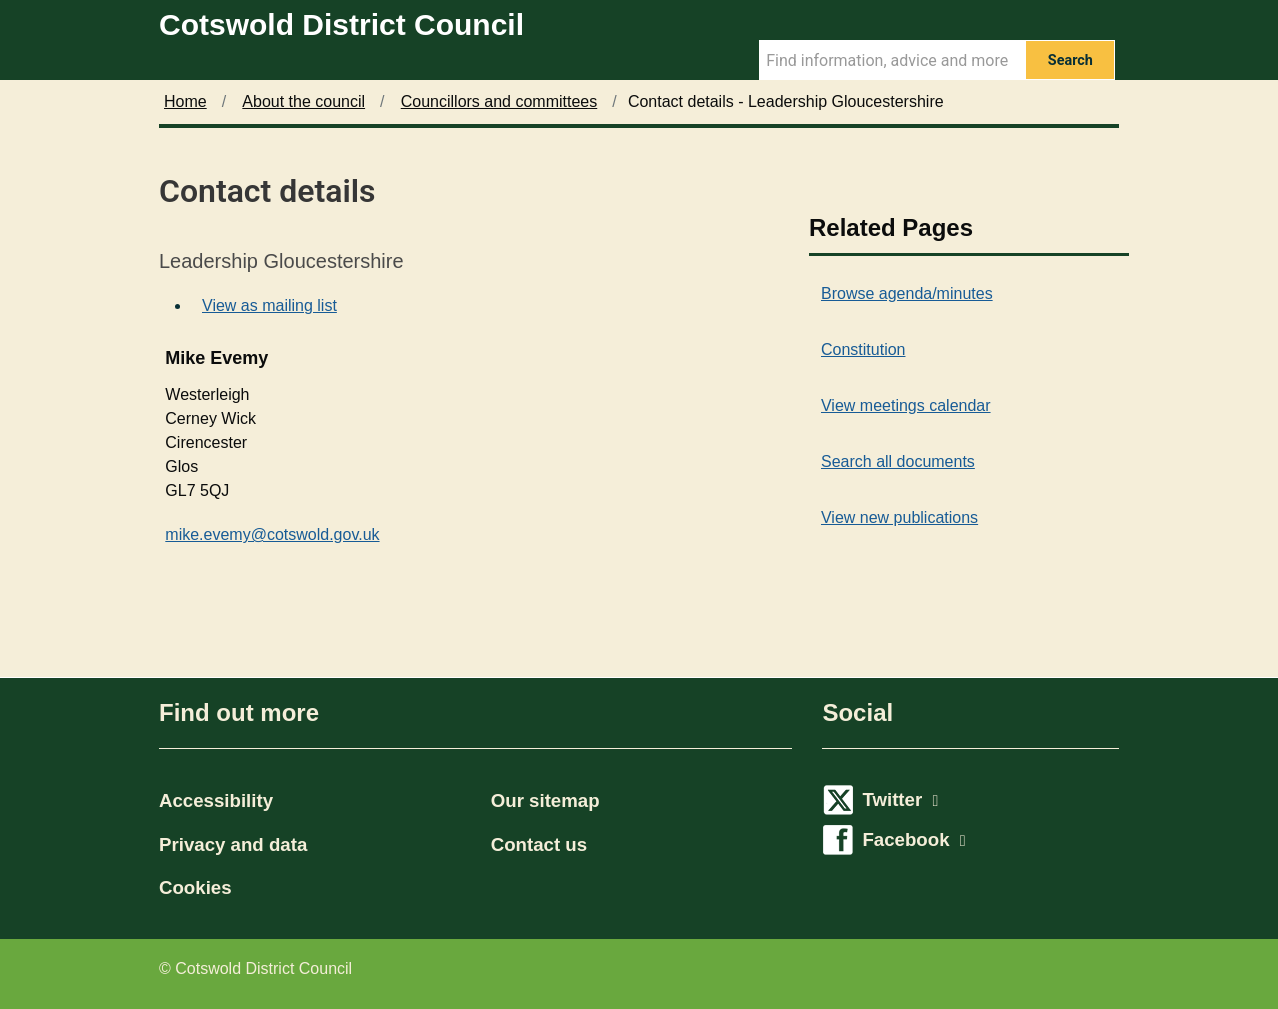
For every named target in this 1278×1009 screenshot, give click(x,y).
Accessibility (216, 800)
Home (185, 101)
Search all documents (898, 461)
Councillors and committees (499, 101)
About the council (303, 101)
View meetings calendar (906, 405)
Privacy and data (233, 844)
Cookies (195, 887)
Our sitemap (545, 800)
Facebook (913, 839)
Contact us (539, 844)
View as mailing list (269, 305)
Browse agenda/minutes (907, 293)
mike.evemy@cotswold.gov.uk (272, 534)
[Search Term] (892, 60)
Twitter (900, 799)
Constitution (863, 349)
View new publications (899, 517)
